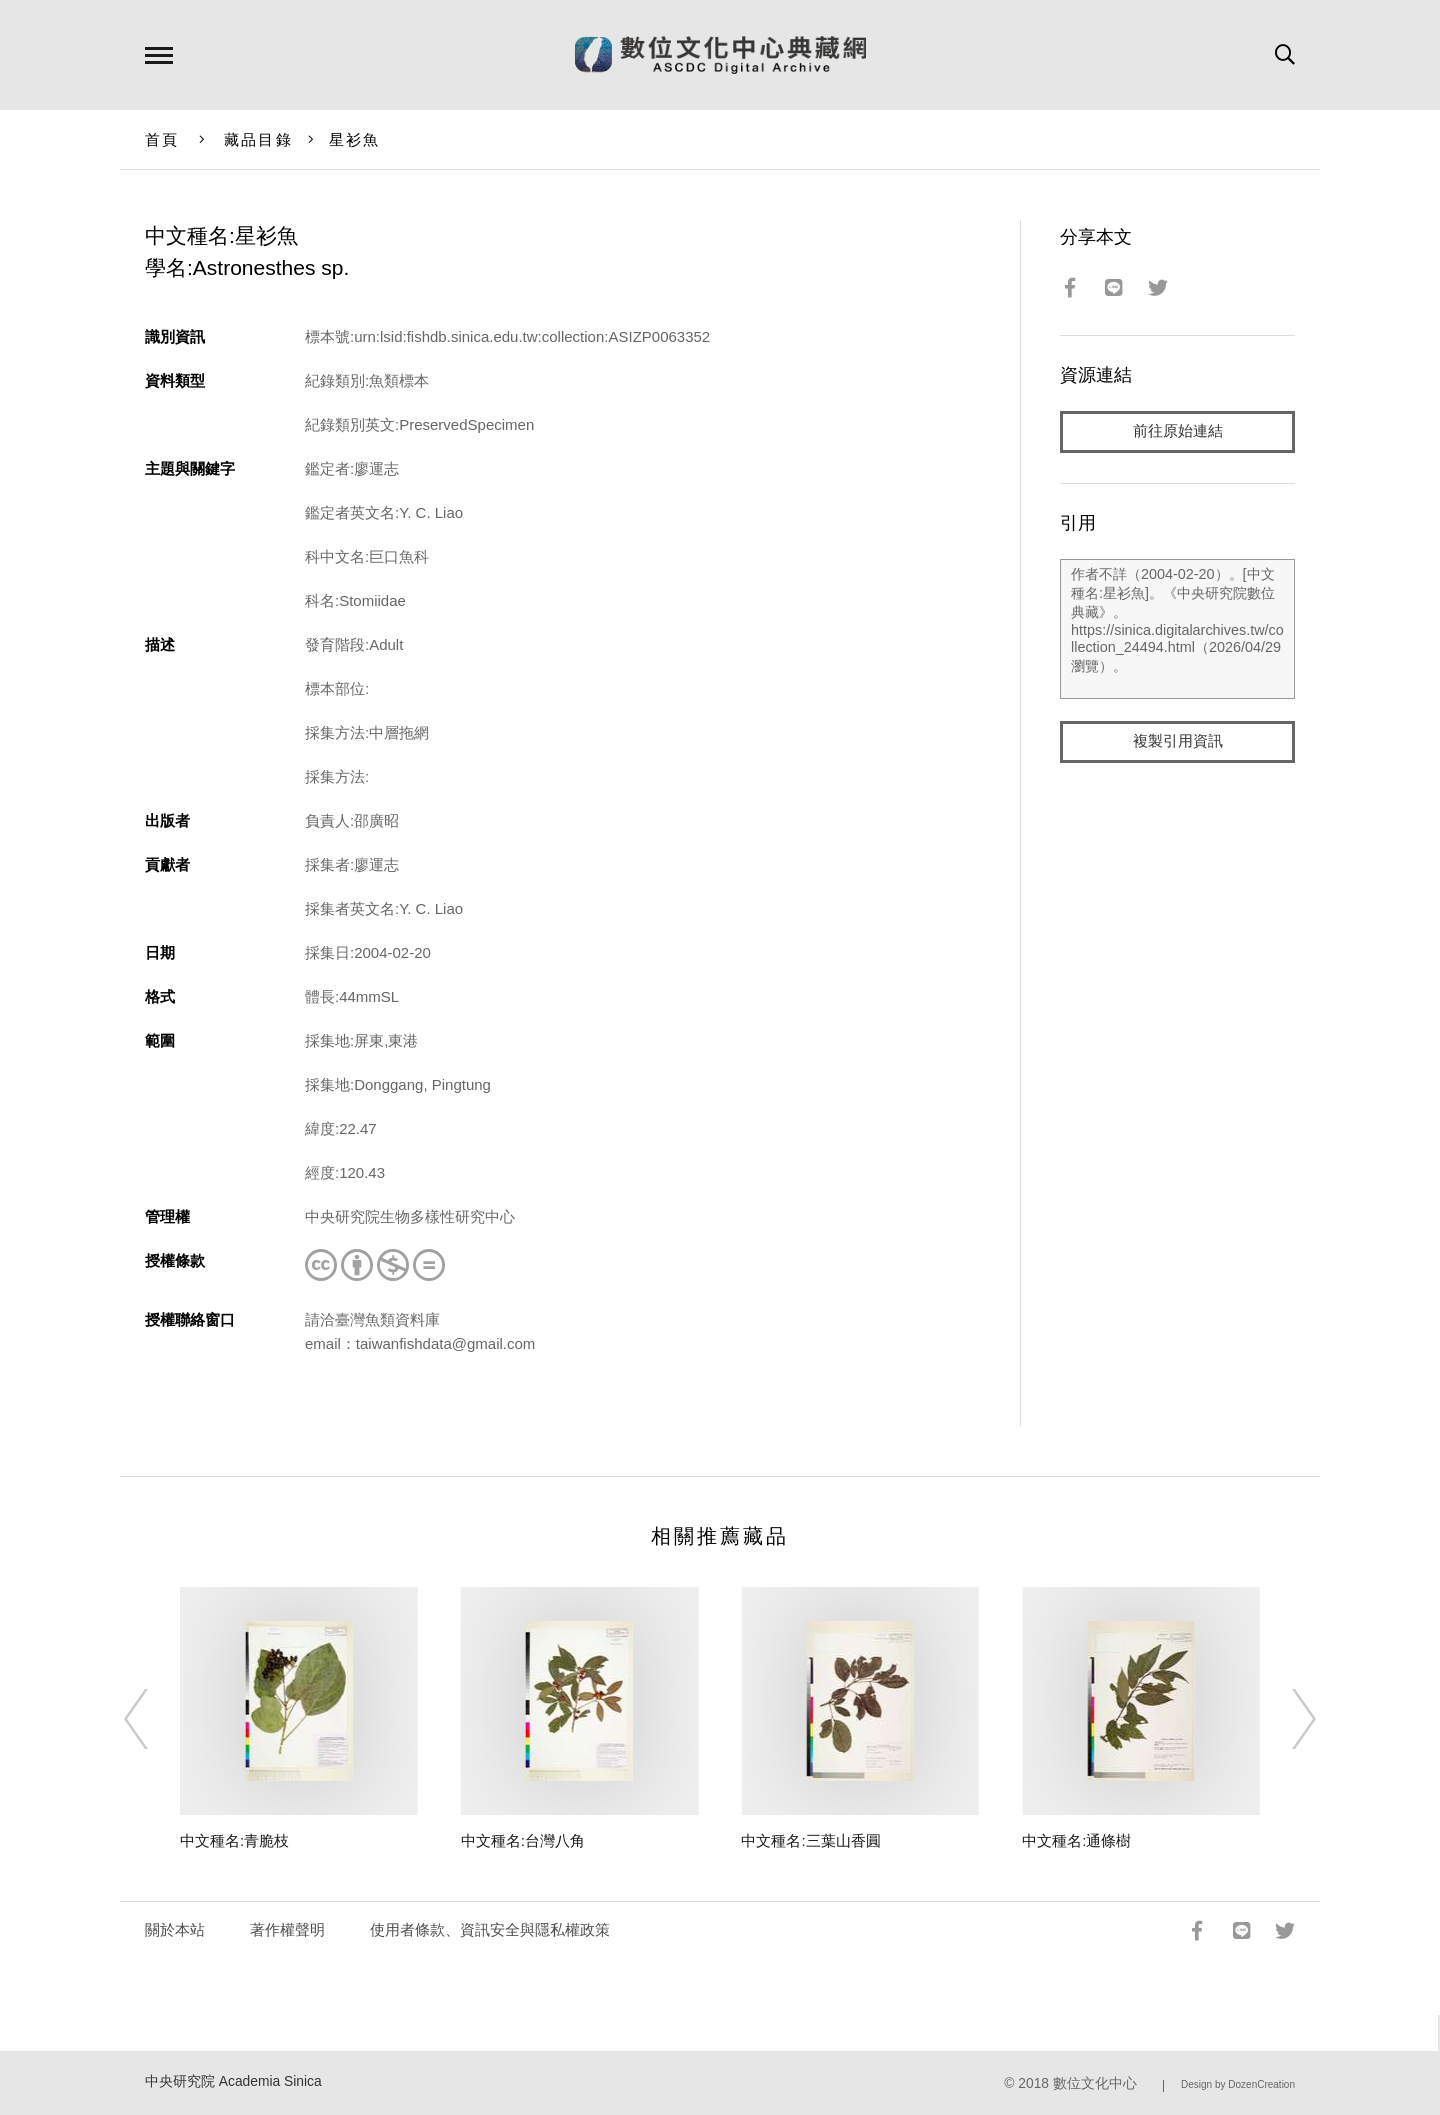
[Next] (1286, 1719)
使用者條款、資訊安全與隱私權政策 (490, 1929)
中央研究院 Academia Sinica (233, 2081)
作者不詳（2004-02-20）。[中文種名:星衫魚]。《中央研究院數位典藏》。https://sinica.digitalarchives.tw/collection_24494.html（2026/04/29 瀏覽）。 (1177, 629)
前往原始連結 (1178, 431)
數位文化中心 (1095, 2083)
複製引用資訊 (1178, 741)
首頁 (162, 139)
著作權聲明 (287, 1929)
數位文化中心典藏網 (720, 55)
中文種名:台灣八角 (523, 1840)
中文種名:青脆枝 (234, 1840)
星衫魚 (355, 139)
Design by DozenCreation (1238, 2084)
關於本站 (175, 1929)
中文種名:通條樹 (1076, 1840)
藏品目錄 (258, 139)
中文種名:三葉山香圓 (810, 1840)
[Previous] (154, 1719)
